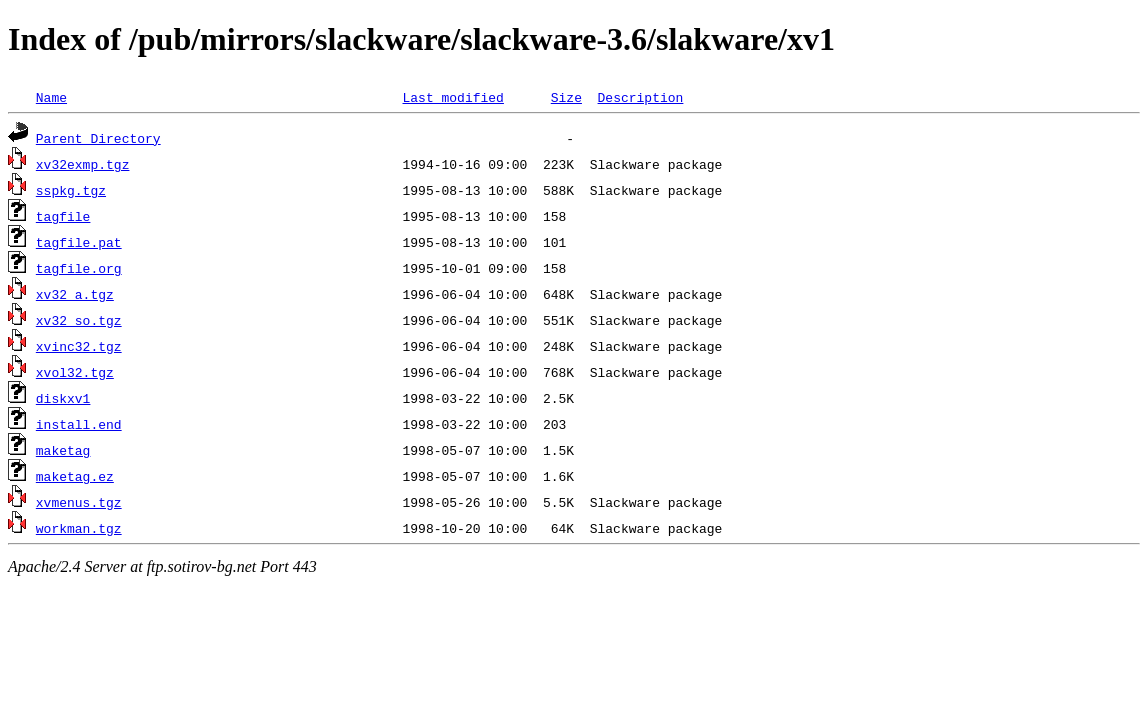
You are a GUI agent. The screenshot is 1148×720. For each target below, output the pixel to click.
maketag (63, 450)
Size (566, 97)
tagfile (63, 216)
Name (51, 97)
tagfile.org (79, 268)
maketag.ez (75, 476)
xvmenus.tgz (79, 502)
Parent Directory (98, 138)
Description (640, 97)
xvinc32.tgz (79, 346)
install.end (79, 424)
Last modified (452, 97)
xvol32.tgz (75, 372)
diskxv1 (63, 398)
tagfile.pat (79, 242)
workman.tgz (79, 528)
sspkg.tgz (71, 190)
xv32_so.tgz (79, 320)
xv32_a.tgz (75, 294)
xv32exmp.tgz (83, 164)
